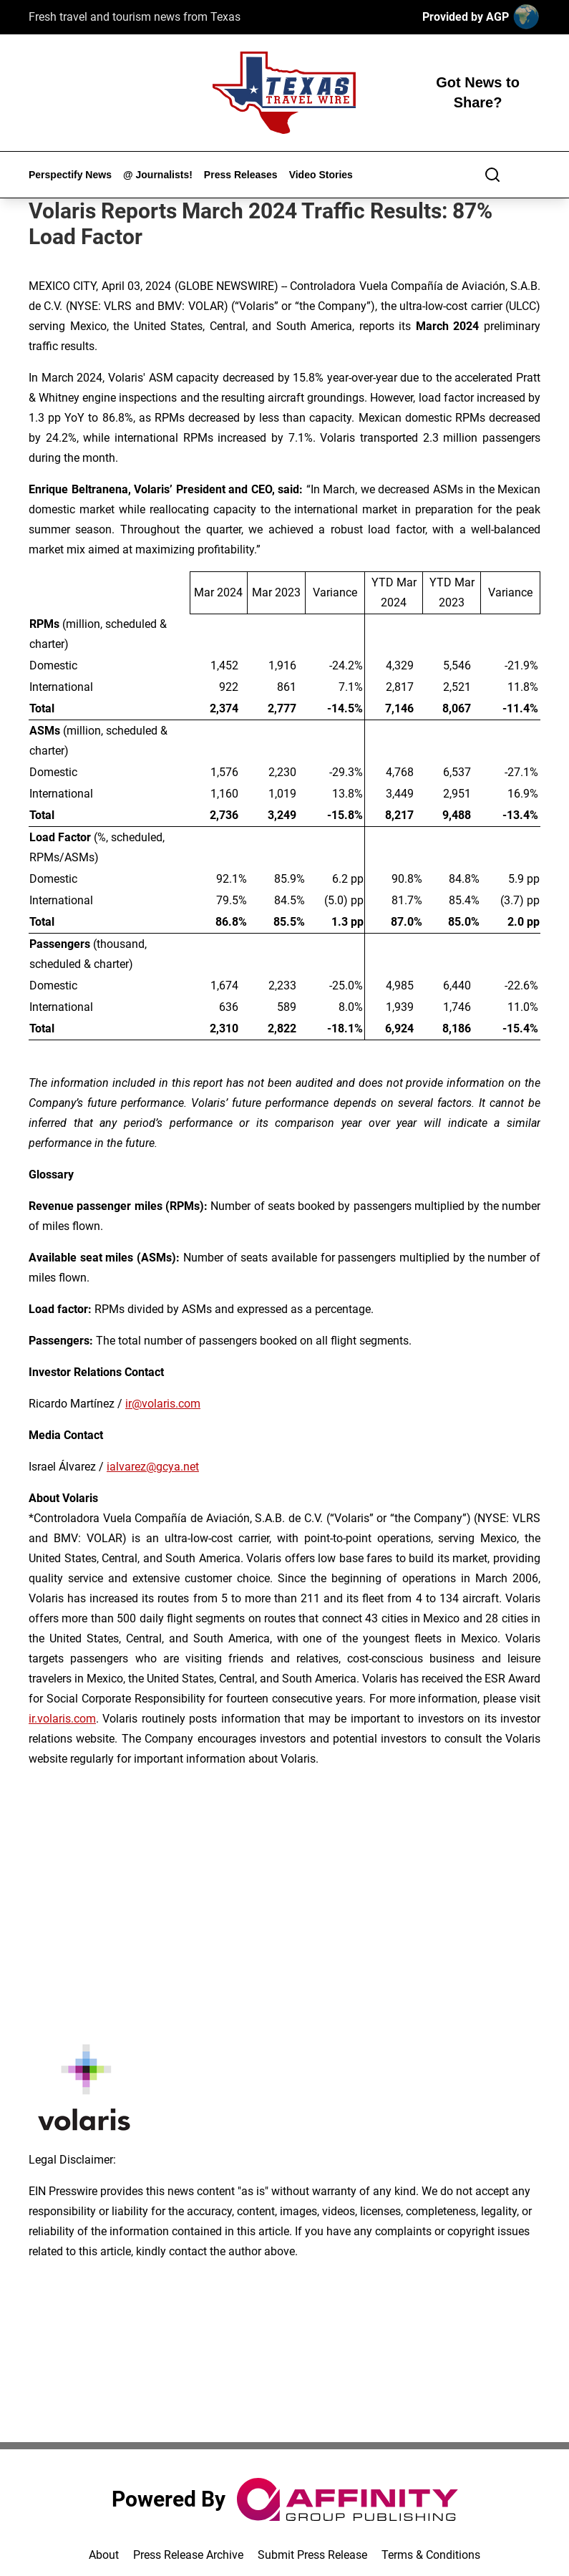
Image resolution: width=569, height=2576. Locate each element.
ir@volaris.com (162, 1403)
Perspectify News (70, 174)
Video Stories (321, 174)
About (104, 2555)
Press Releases (241, 174)
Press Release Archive (188, 2555)
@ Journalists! (158, 174)
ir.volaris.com (62, 1718)
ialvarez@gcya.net (153, 1466)
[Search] (492, 174)
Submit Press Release (312, 2555)
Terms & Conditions (430, 2555)
